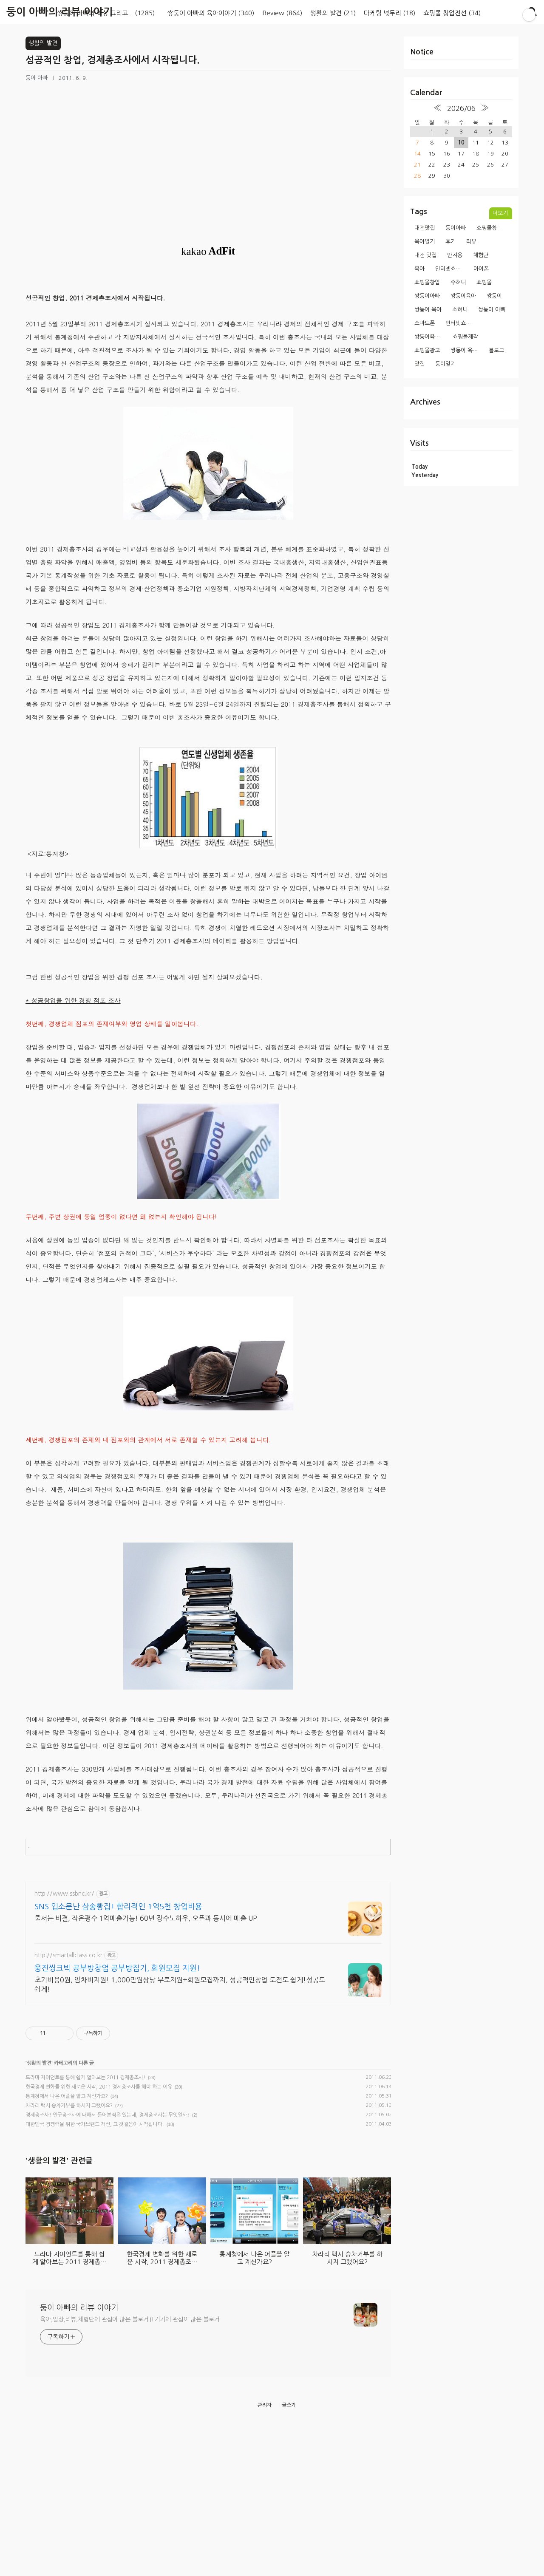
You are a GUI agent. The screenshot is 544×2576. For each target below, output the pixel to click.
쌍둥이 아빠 (491, 309)
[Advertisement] (208, 1884)
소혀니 (460, 309)
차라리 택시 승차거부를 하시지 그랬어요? (69, 2137)
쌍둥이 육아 (428, 309)
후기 (450, 241)
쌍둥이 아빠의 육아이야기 (210, 13)
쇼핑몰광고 (427, 350)
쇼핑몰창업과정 (492, 228)
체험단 (480, 255)
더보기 (500, 213)
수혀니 (458, 282)
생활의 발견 (333, 13)
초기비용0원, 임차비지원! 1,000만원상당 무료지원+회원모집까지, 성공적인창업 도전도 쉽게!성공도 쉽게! (179, 2016)
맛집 (419, 364)
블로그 (496, 350)
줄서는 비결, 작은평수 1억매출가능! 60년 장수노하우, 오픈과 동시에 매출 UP (145, 1949)
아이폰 (481, 269)
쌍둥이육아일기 (430, 337)
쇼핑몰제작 (465, 337)
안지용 (454, 255)
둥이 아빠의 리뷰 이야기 (59, 12)
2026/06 (461, 108)
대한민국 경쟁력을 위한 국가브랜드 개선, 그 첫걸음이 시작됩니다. (95, 2155)
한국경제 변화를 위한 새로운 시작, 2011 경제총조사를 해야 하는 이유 (99, 2118)
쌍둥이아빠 (427, 296)
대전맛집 (424, 228)
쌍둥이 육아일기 (466, 350)
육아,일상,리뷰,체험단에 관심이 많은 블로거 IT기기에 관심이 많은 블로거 (130, 2470)
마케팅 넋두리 (389, 13)
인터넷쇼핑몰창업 (451, 269)
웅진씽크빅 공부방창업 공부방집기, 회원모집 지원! (117, 2000)
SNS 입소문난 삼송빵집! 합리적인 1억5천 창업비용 (118, 1938)
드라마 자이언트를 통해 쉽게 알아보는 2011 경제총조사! (85, 2109)
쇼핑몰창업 (427, 282)
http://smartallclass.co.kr (68, 1987)
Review (282, 13)
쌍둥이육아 (463, 296)
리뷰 (471, 241)
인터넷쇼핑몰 (460, 323)
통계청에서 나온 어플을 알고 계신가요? (67, 2127)
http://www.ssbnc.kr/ (64, 1925)
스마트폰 (424, 323)
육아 (419, 269)
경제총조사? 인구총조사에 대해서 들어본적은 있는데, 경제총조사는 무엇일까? (108, 2146)
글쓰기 (289, 2555)
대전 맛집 (425, 255)
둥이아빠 (455, 228)
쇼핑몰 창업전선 (452, 13)
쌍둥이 (494, 296)
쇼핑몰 (484, 282)
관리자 (265, 2555)
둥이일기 (445, 364)
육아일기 (424, 241)
